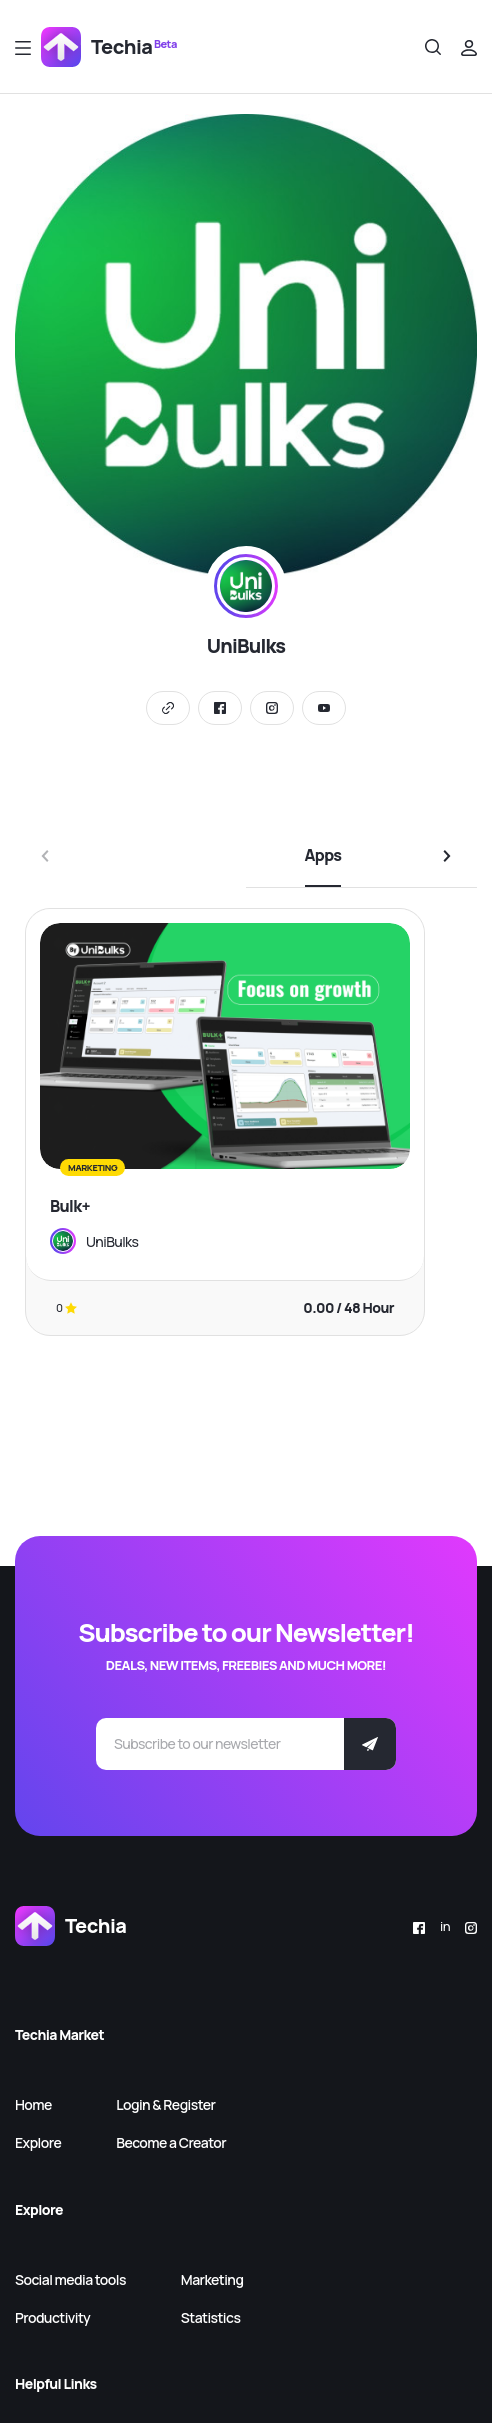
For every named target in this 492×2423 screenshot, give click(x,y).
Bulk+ (70, 1206)
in (445, 1926)
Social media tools (70, 2279)
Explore (38, 2142)
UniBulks (112, 1241)
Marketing (212, 2279)
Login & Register (165, 2104)
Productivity (52, 2317)
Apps (323, 855)
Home (33, 2104)
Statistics (211, 2317)
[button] (447, 856)
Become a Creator (171, 2142)
